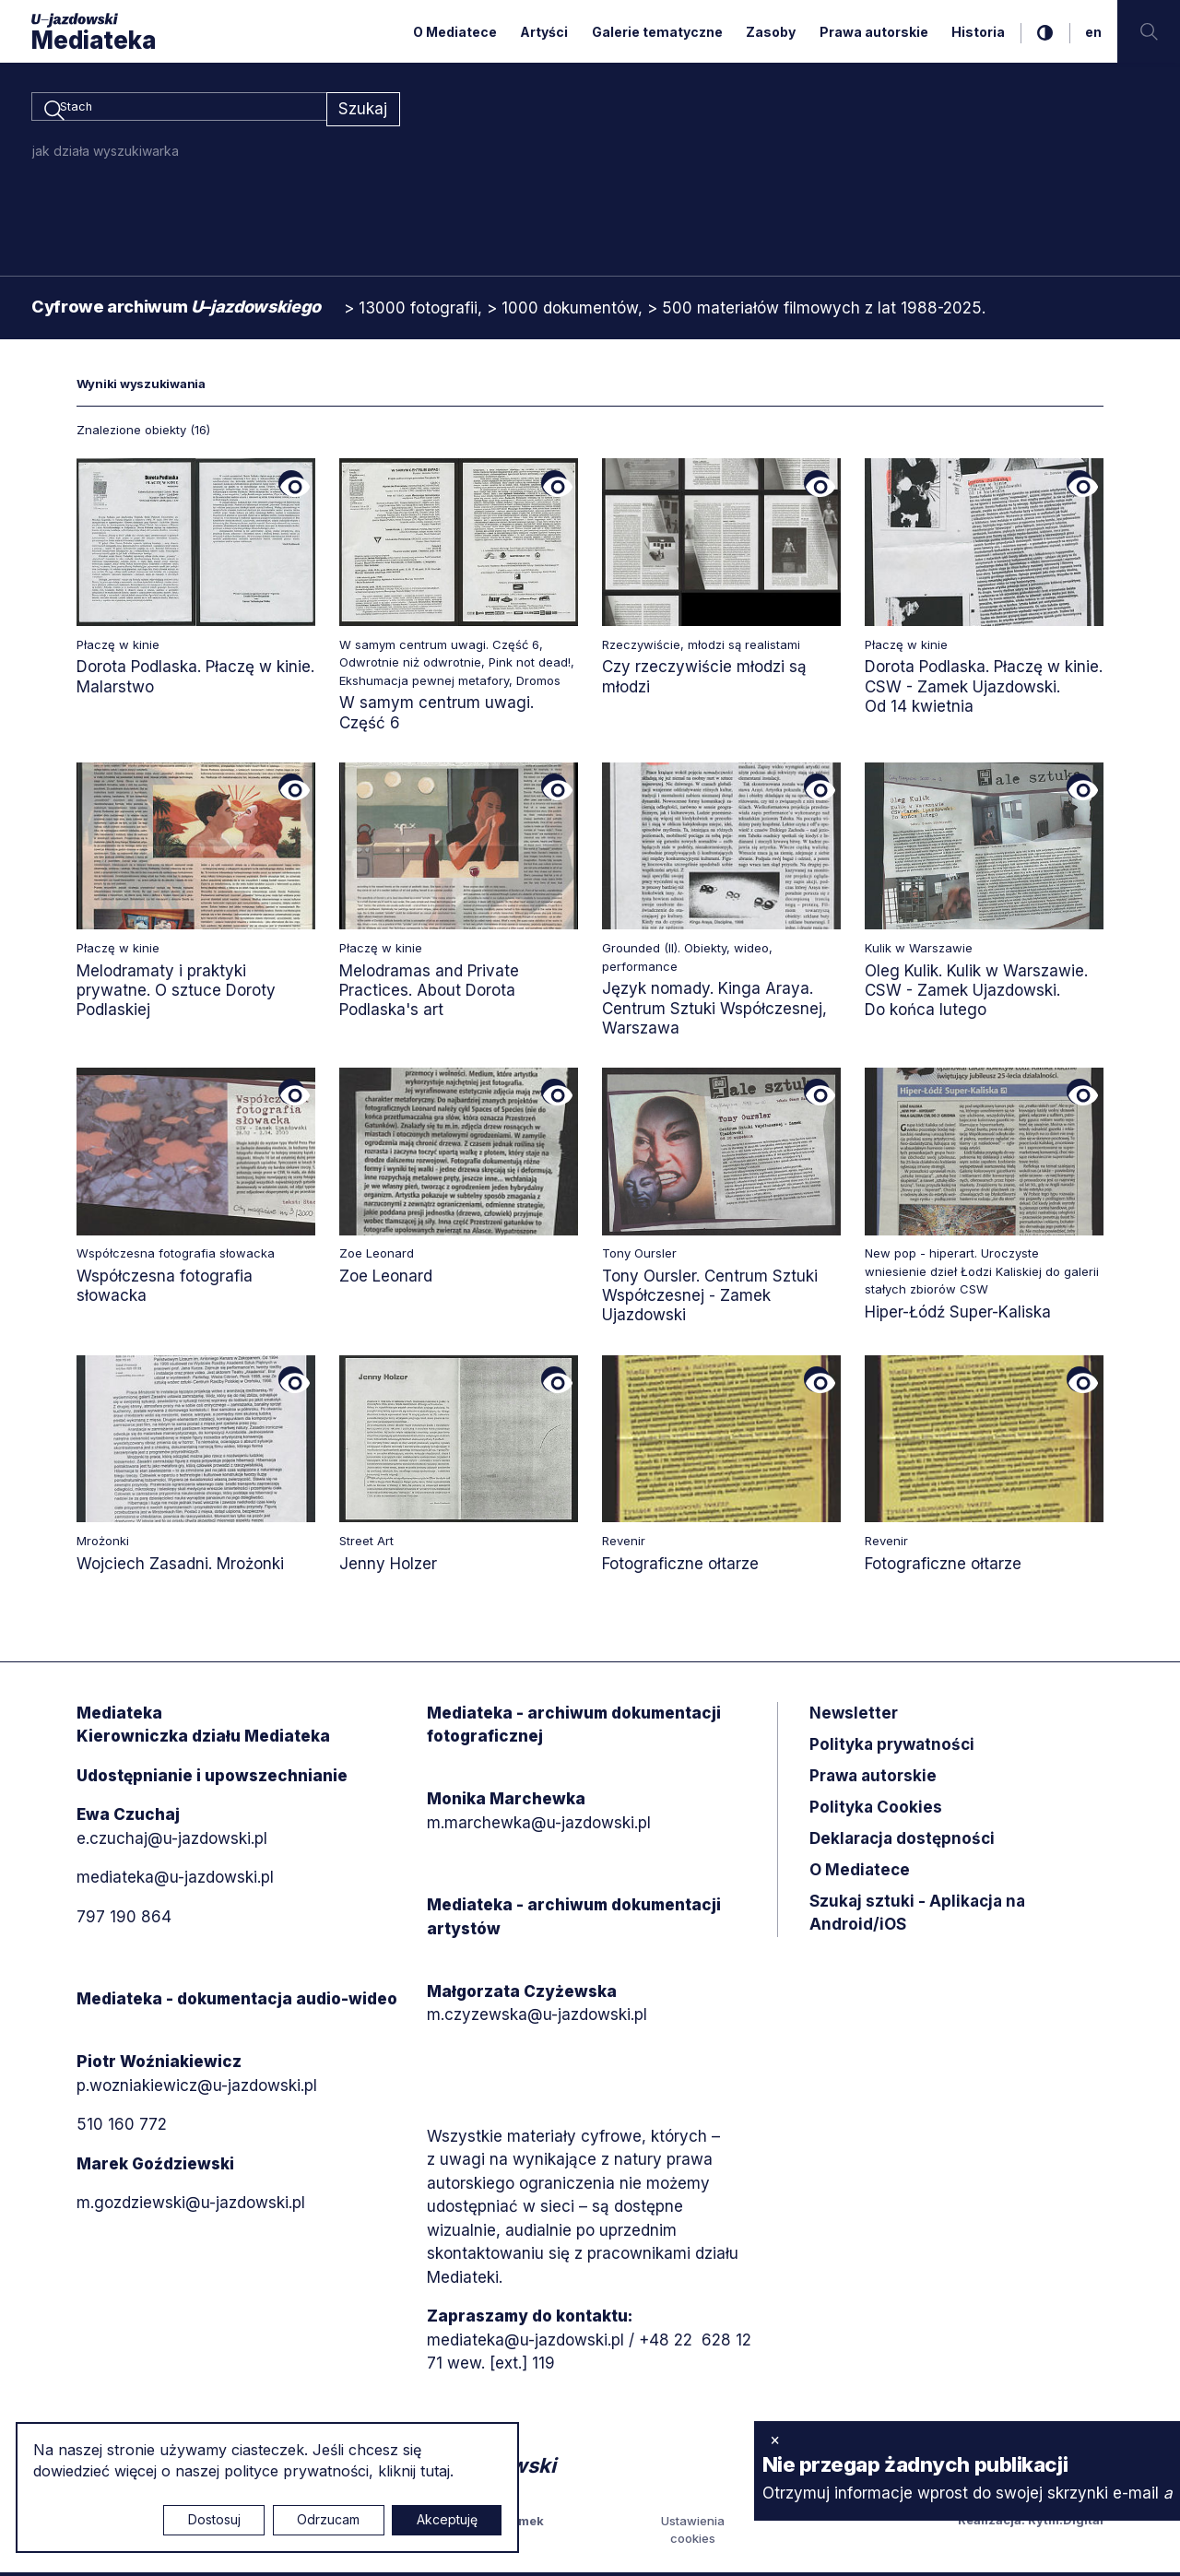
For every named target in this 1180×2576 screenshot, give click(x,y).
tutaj (435, 2471)
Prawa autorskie (874, 32)
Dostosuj (214, 2519)
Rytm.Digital (1065, 2522)
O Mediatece (455, 32)
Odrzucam (328, 2519)
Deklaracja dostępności (902, 1841)
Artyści (544, 32)
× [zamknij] (775, 2439)
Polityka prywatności (891, 1747)
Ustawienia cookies (693, 2532)
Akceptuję (447, 2519)
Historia (978, 32)
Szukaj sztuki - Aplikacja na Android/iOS (917, 1916)
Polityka (875, 1810)
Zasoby (771, 32)
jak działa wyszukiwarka (105, 153)
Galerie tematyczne (657, 32)
